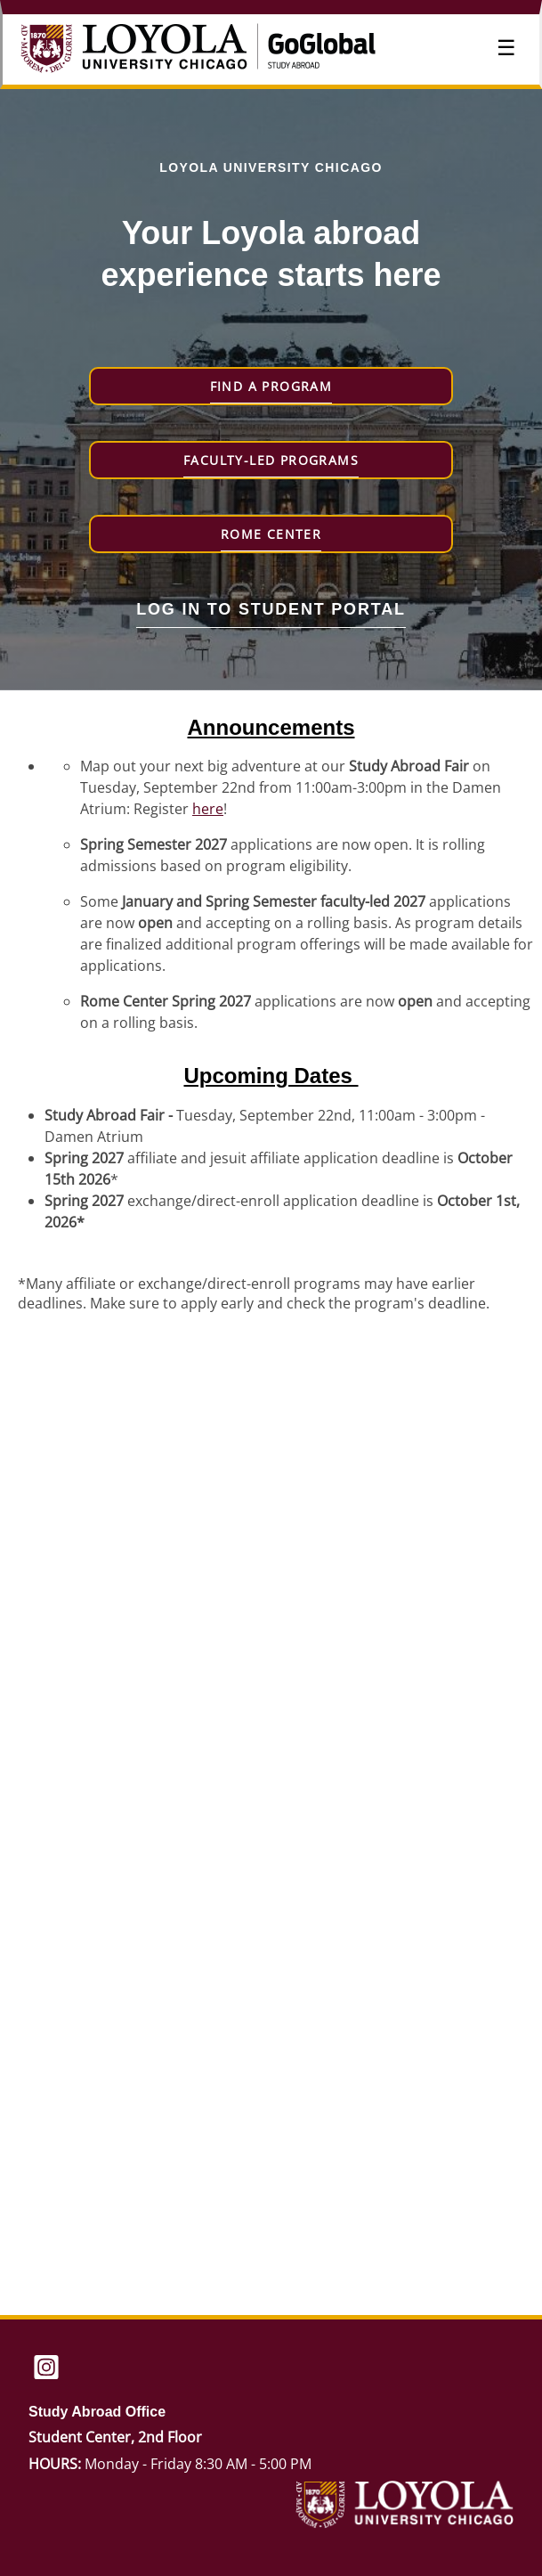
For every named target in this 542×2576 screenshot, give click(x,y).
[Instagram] (46, 2369)
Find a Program (271, 386)
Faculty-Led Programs (271, 460)
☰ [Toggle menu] (506, 48)
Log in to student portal (271, 609)
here (207, 809)
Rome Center (271, 534)
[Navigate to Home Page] (153, 50)
